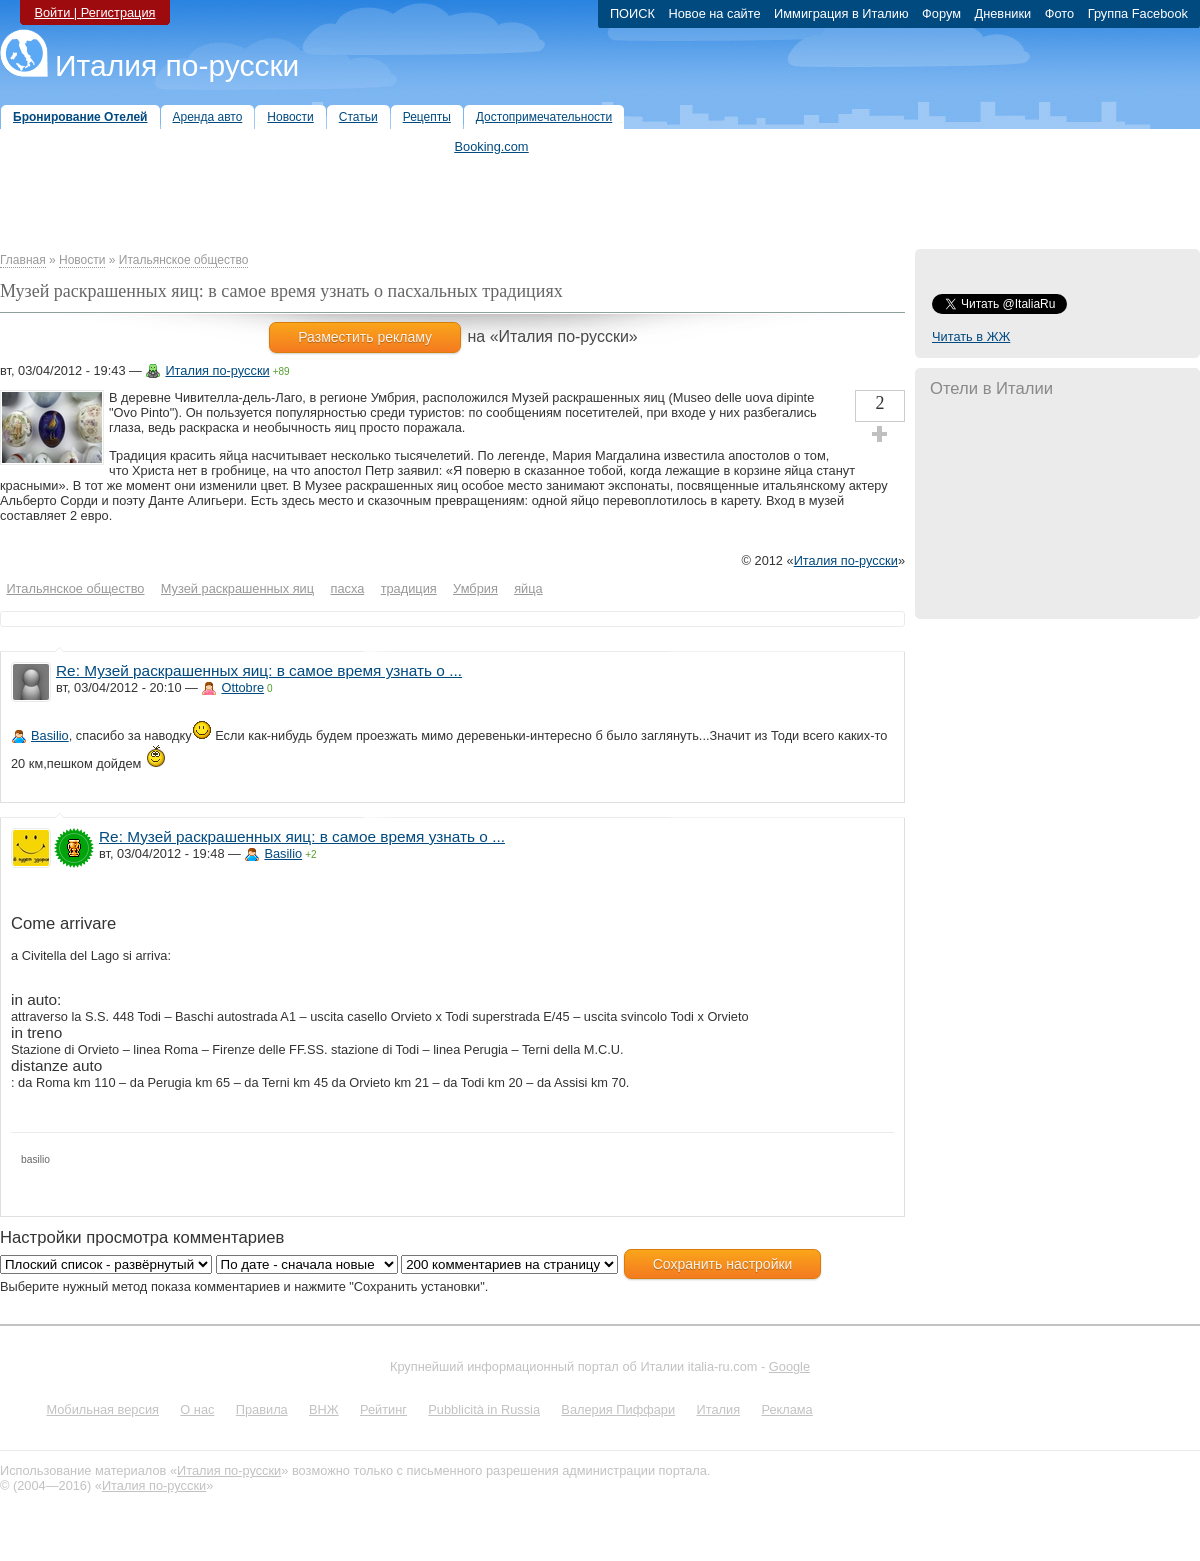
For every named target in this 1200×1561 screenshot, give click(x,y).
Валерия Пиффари (618, 1409)
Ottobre (242, 687)
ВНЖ (324, 1409)
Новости (82, 260)
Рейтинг (383, 1409)
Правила (262, 1409)
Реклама (786, 1409)
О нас (197, 1409)
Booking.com (492, 146)
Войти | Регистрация (94, 12)
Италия (718, 1409)
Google (789, 1366)
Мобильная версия (102, 1409)
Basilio (50, 735)
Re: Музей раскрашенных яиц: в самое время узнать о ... (259, 670)
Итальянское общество (183, 260)
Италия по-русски (177, 65)
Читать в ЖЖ (971, 336)
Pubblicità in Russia (484, 1409)
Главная (23, 260)
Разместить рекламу (365, 337)
